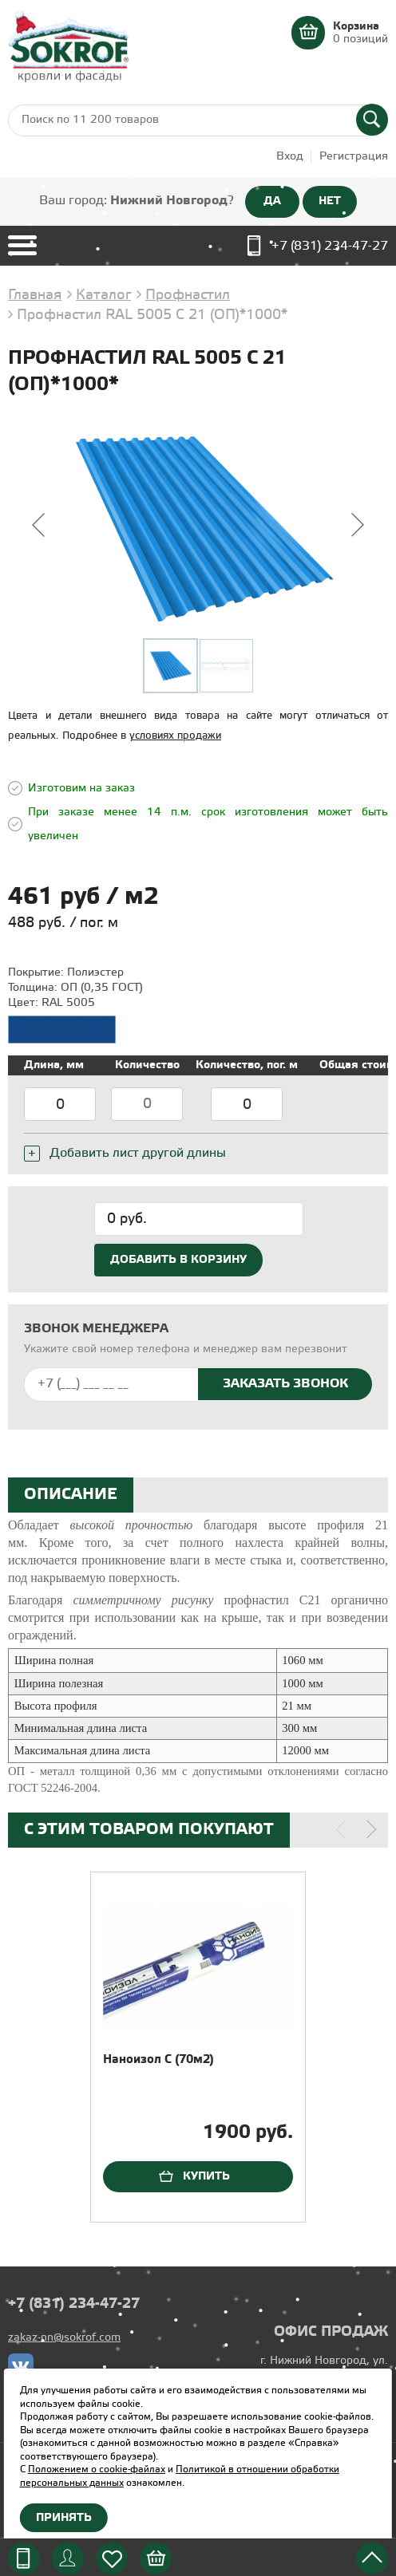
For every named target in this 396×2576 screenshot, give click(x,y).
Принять (64, 2518)
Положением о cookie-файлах (96, 2469)
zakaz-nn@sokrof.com (64, 2338)
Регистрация (353, 157)
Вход (289, 157)
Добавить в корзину (178, 1259)
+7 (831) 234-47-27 (329, 246)
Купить (206, 2176)
